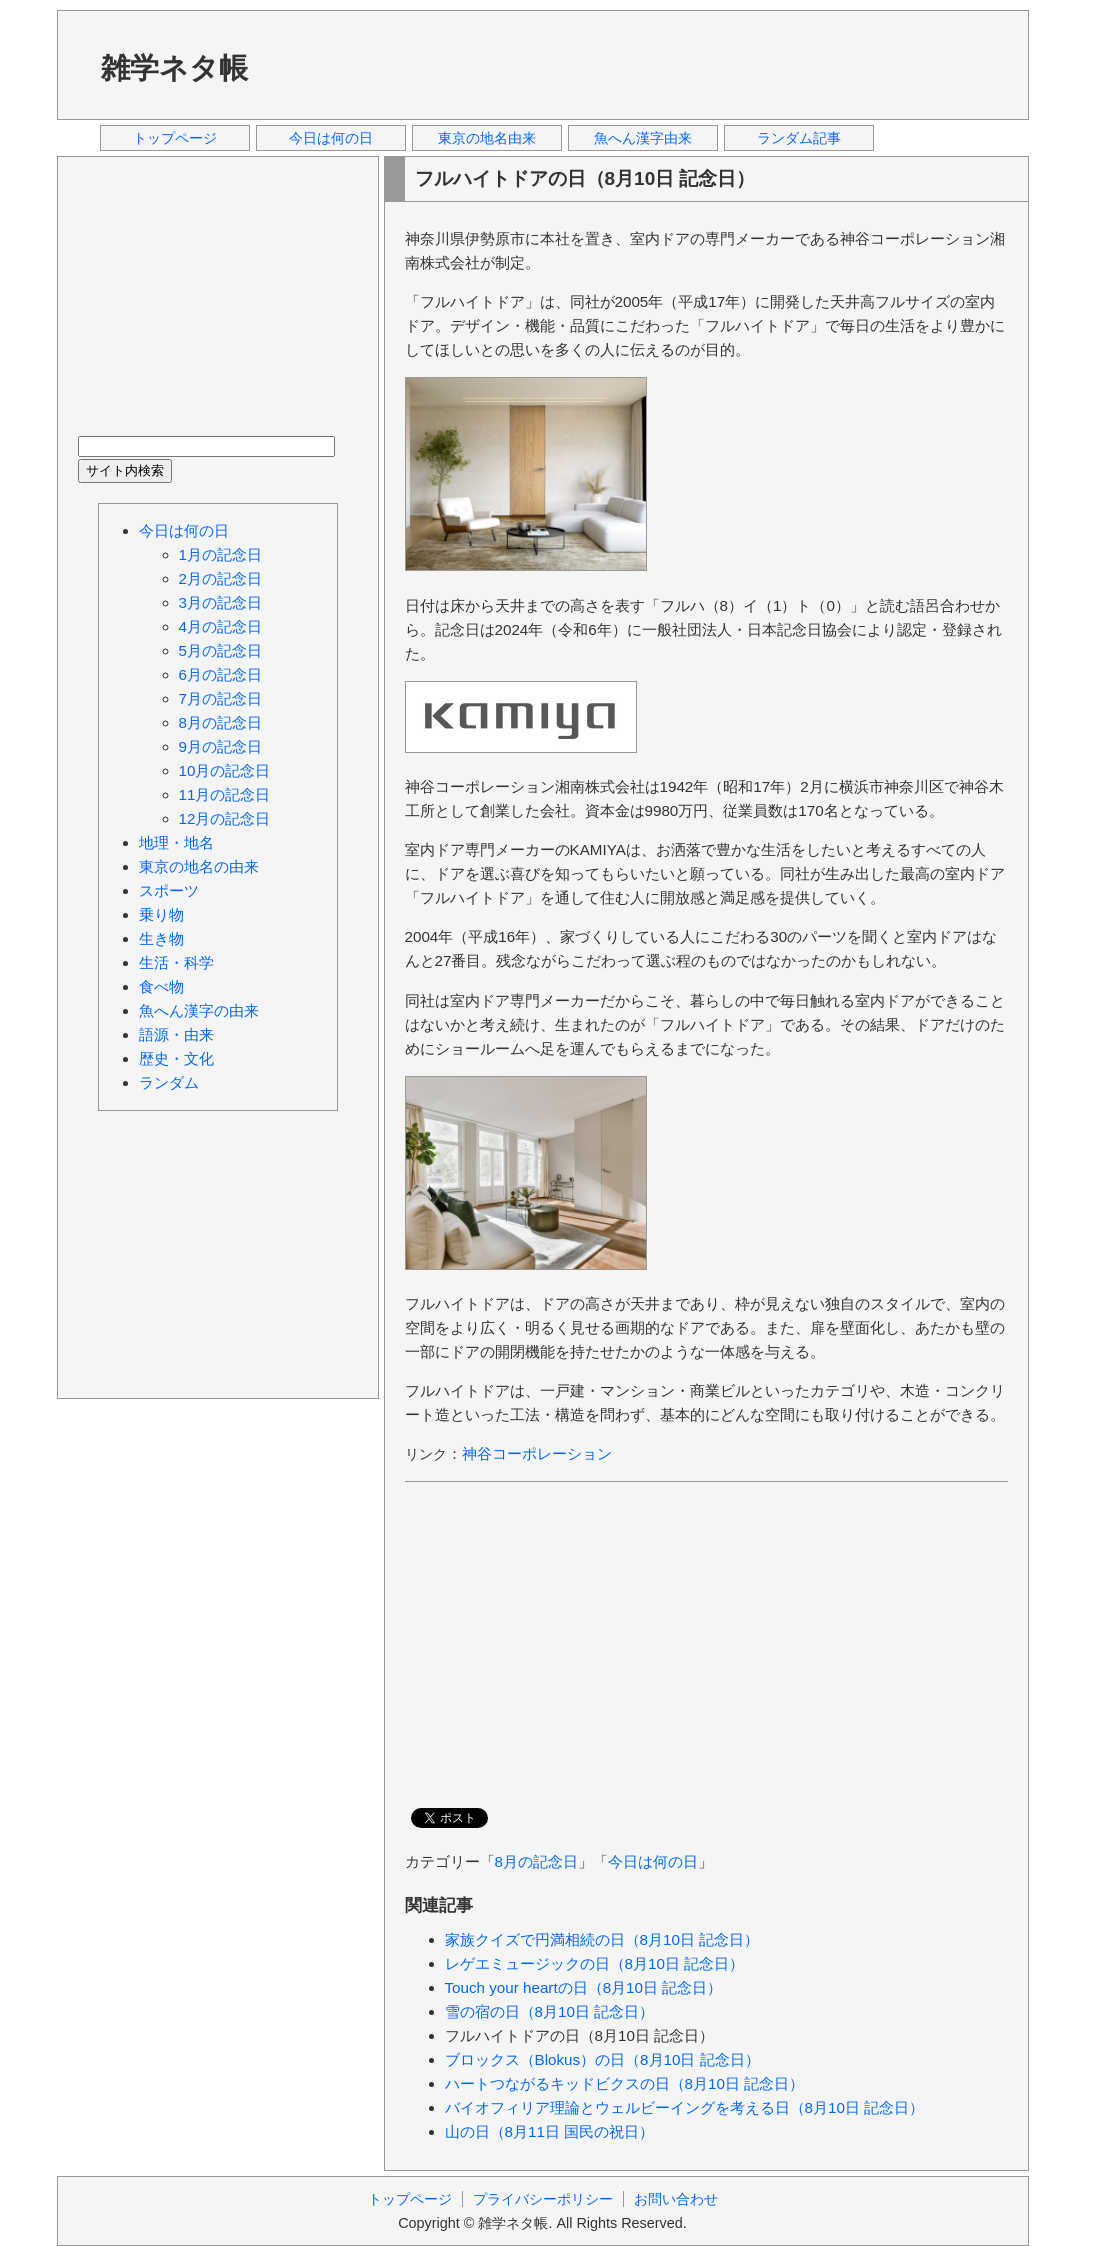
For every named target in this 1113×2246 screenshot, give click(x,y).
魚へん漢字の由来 (199, 1010)
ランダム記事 (799, 138)
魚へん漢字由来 (643, 138)
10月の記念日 (225, 770)
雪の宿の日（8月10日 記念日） (550, 2011)
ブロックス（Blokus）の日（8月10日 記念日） (602, 2059)
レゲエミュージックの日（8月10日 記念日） (595, 1963)
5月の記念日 (220, 650)
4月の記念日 (220, 626)
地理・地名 (176, 842)
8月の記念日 (536, 1861)
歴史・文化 (176, 1058)
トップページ (175, 138)
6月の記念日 (220, 674)
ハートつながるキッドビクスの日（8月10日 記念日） (625, 2083)
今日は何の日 (331, 138)
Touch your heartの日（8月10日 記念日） (584, 1987)
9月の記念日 (220, 746)
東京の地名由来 (487, 138)
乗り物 (161, 914)
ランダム (169, 1082)
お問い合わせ (676, 2199)
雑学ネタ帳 (174, 68)
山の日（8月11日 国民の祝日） (550, 2131)
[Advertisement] (646, 64)
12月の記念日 (225, 818)
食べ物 (161, 986)
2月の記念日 (220, 578)
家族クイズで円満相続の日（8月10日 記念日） (602, 1939)
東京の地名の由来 (199, 866)
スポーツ (169, 890)
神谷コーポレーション (537, 1453)
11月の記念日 (225, 794)
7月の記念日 (220, 698)
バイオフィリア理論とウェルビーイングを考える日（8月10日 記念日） (685, 2107)
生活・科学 (176, 962)
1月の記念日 (220, 554)
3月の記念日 (220, 602)
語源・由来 (176, 1034)
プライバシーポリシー (543, 2199)
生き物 (161, 938)
